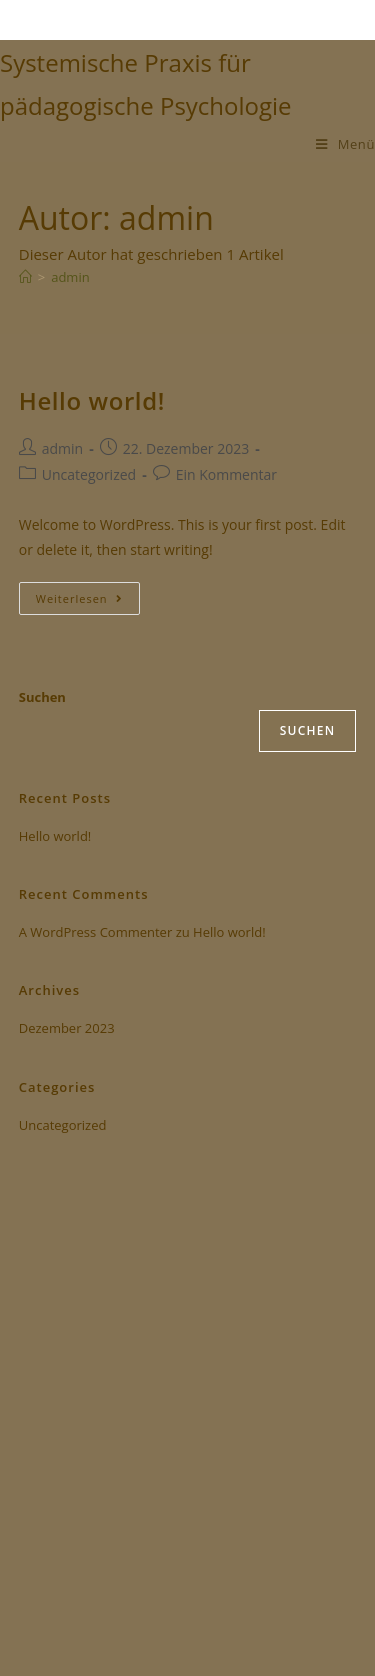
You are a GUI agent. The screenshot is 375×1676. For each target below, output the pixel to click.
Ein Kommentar (226, 474)
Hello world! (92, 400)
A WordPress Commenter (96, 932)
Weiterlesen (88, 594)
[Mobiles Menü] (345, 144)
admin (70, 277)
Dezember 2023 (67, 1028)
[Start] (25, 277)
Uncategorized (89, 474)
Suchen (42, 697)
